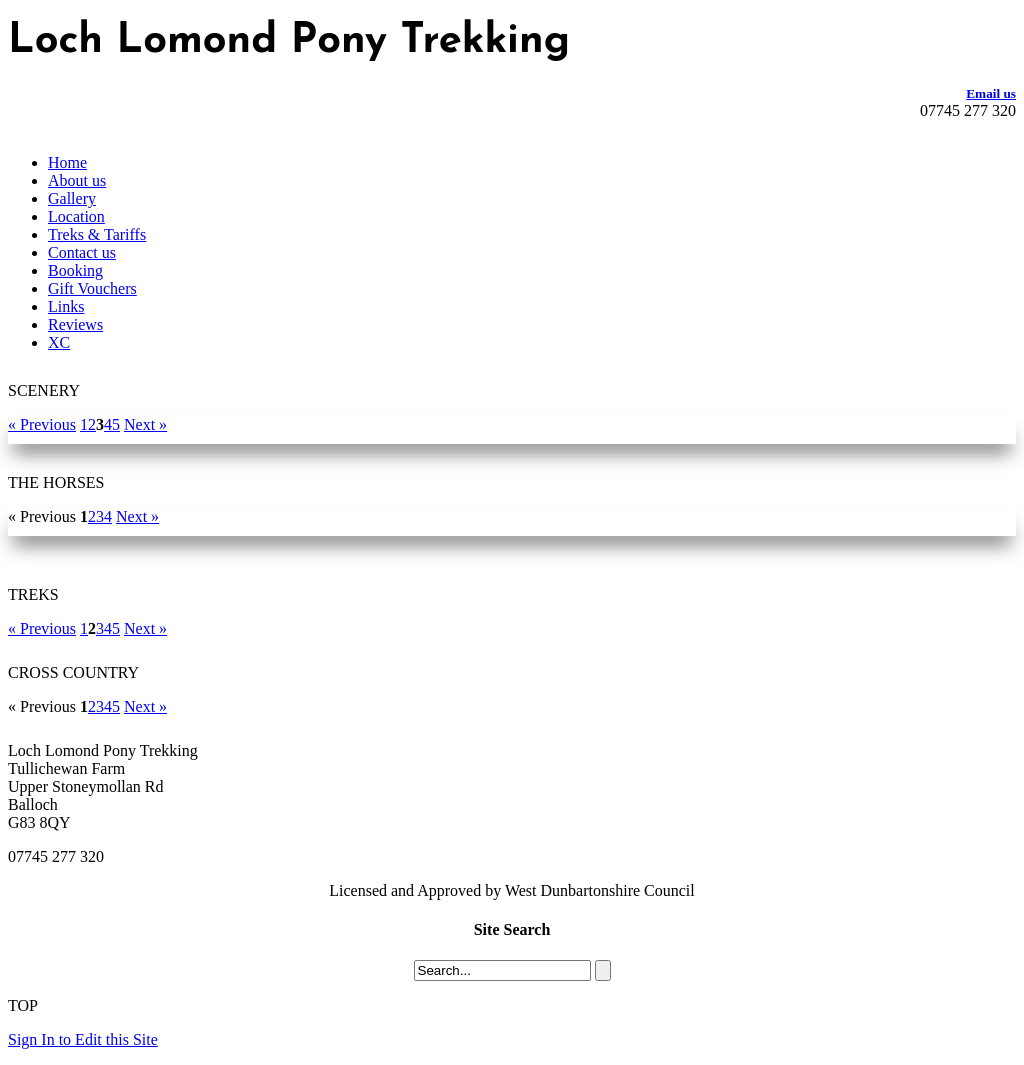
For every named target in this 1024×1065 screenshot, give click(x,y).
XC (59, 342)
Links (66, 306)
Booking (75, 270)
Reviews (75, 324)
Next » (145, 424)
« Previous (42, 424)
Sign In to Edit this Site (83, 1039)
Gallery (72, 198)
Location (76, 216)
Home (67, 162)
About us (77, 180)
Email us (991, 93)
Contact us (82, 252)
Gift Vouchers (92, 288)
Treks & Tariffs (97, 234)
